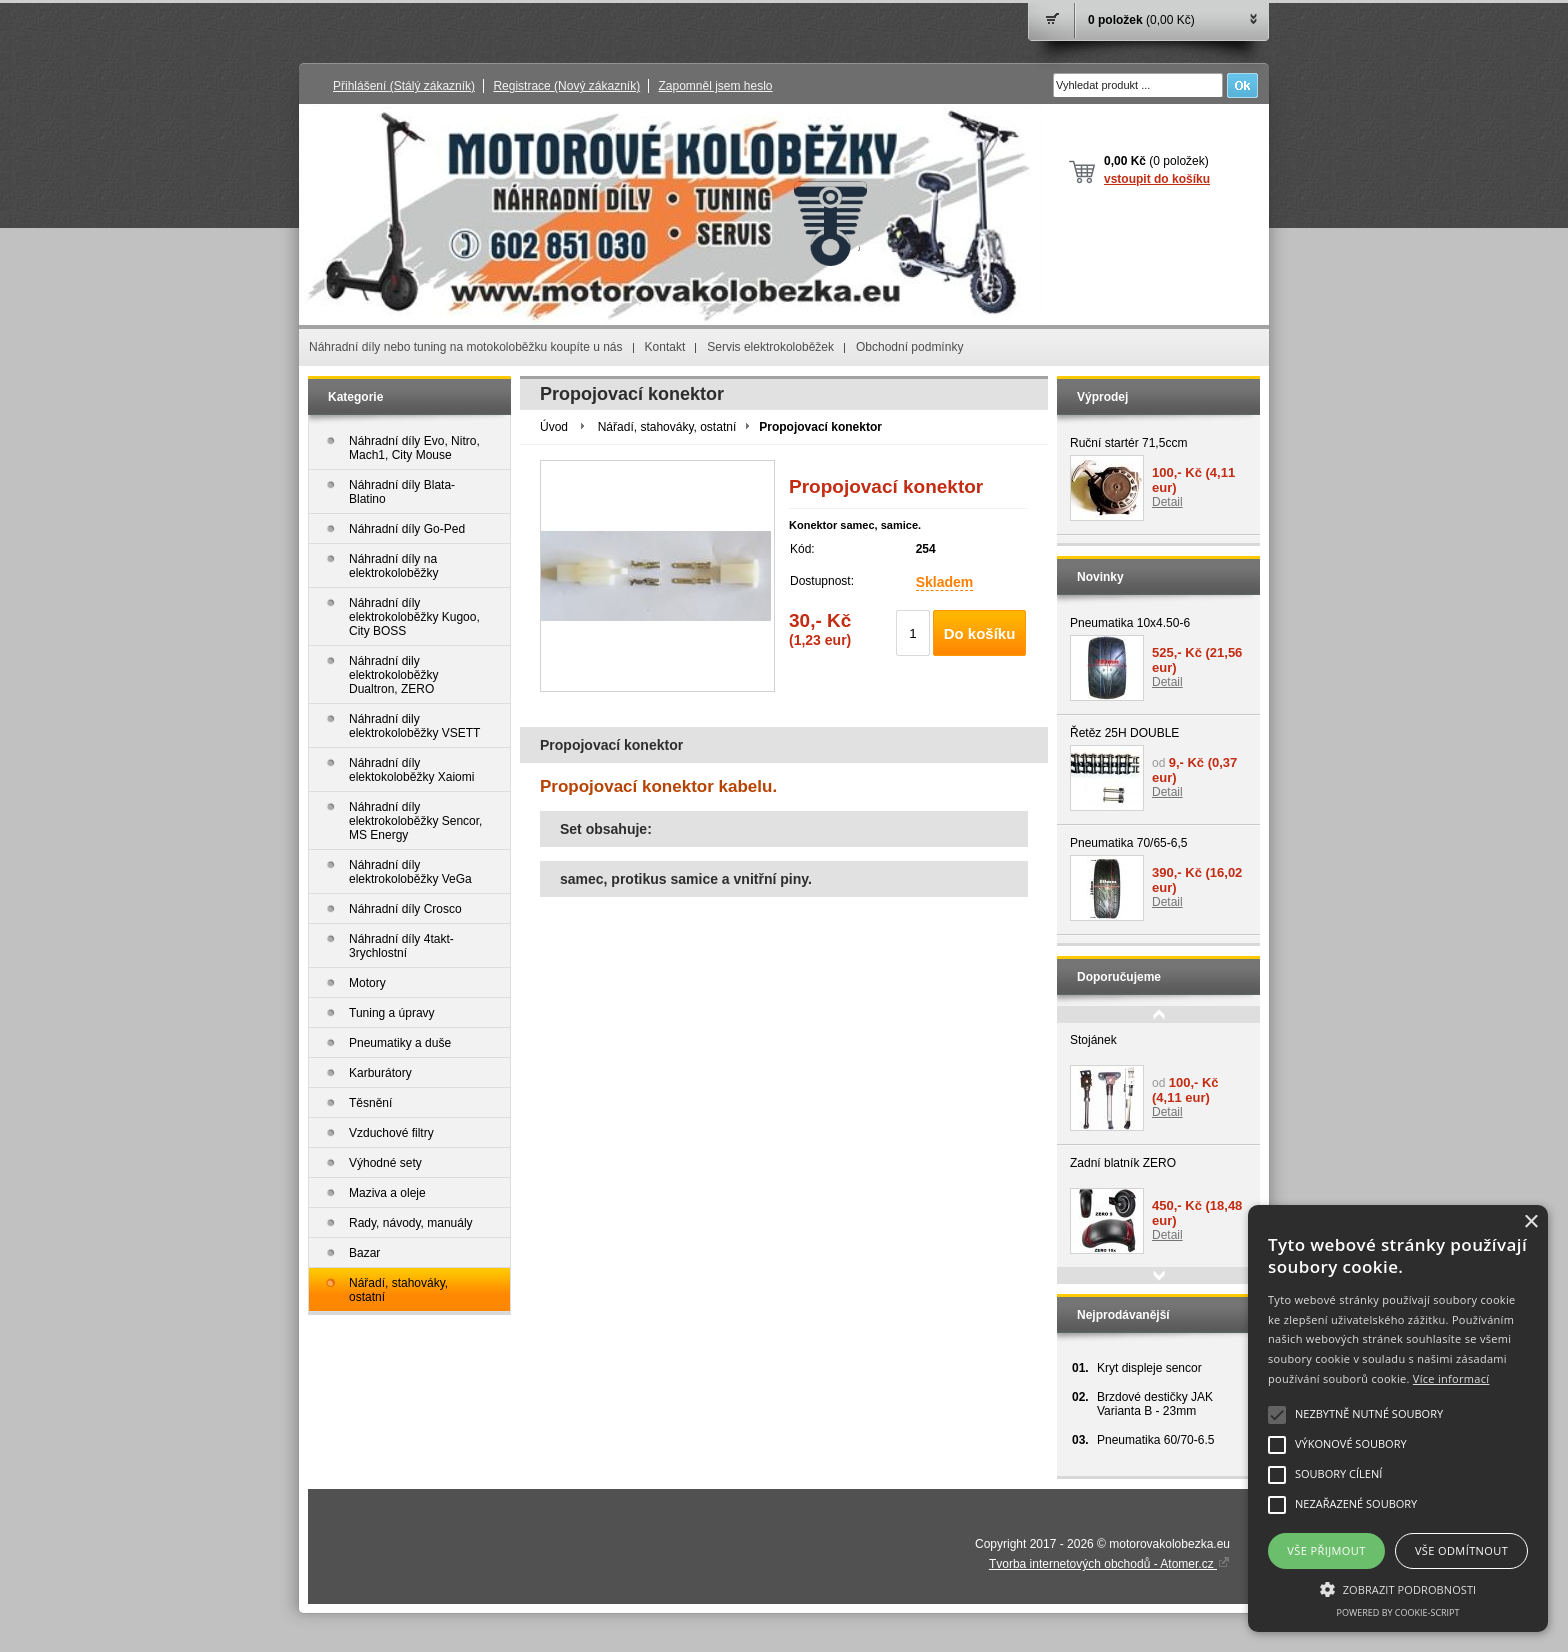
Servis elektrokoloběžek (770, 347)
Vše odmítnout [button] (1461, 1550)
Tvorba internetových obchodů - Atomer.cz (1109, 1564)
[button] (1398, 1588)
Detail (1167, 502)
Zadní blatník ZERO (1123, 1163)
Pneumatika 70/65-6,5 (1128, 843)
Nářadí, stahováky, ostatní (667, 427)
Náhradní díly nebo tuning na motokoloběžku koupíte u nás (466, 347)
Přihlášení (404, 86)
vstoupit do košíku (1157, 179)
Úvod (554, 427)
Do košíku (980, 633)
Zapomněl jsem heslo (715, 86)
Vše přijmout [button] (1326, 1550)
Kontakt (665, 347)
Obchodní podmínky (909, 347)
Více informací (1451, 1378)
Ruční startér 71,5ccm (1128, 443)
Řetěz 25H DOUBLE (1124, 733)
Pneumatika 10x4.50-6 (1130, 623)
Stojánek (1093, 1040)
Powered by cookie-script (1398, 1612)
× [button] (1530, 1222)
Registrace (566, 86)
